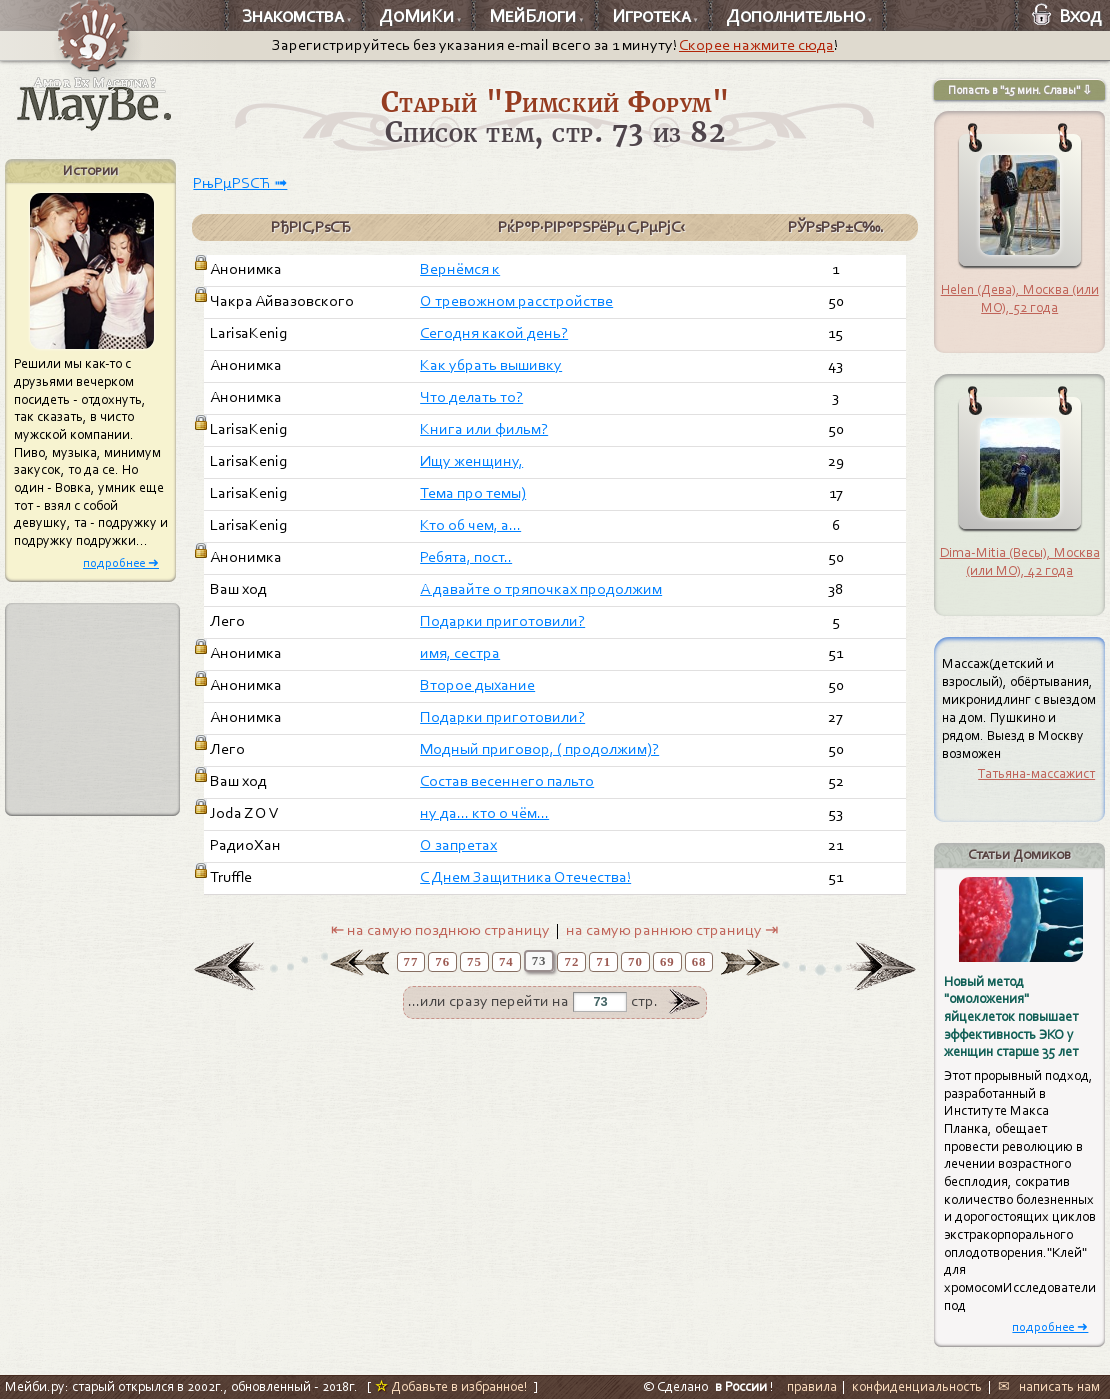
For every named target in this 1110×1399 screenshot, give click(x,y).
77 (411, 962)
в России (741, 1386)
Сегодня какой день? (494, 333)
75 (474, 962)
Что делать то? (471, 397)
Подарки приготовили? (502, 621)
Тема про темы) (473, 493)
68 (699, 962)
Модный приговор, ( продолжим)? (539, 749)
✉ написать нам (1049, 1386)
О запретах (458, 845)
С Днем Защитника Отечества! (525, 877)
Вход (1067, 16)
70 (635, 962)
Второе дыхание (477, 685)
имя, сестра (460, 653)
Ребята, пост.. (466, 557)
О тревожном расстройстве (516, 301)
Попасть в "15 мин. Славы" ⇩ (1020, 90)
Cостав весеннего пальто (507, 781)
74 (506, 962)
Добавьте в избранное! (451, 1386)
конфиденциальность (917, 1386)
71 (603, 962)
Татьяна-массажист (1036, 773)
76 (442, 962)
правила (812, 1386)
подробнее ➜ (121, 562)
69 (667, 962)
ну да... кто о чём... (484, 813)
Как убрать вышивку (491, 365)
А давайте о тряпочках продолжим (541, 589)
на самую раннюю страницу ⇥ (672, 930)
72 (571, 962)
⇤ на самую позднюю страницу (440, 930)
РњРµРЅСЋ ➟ (240, 183)
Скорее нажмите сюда (756, 45)
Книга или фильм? (484, 429)
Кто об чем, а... (470, 525)
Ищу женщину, (471, 461)
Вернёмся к (460, 269)
